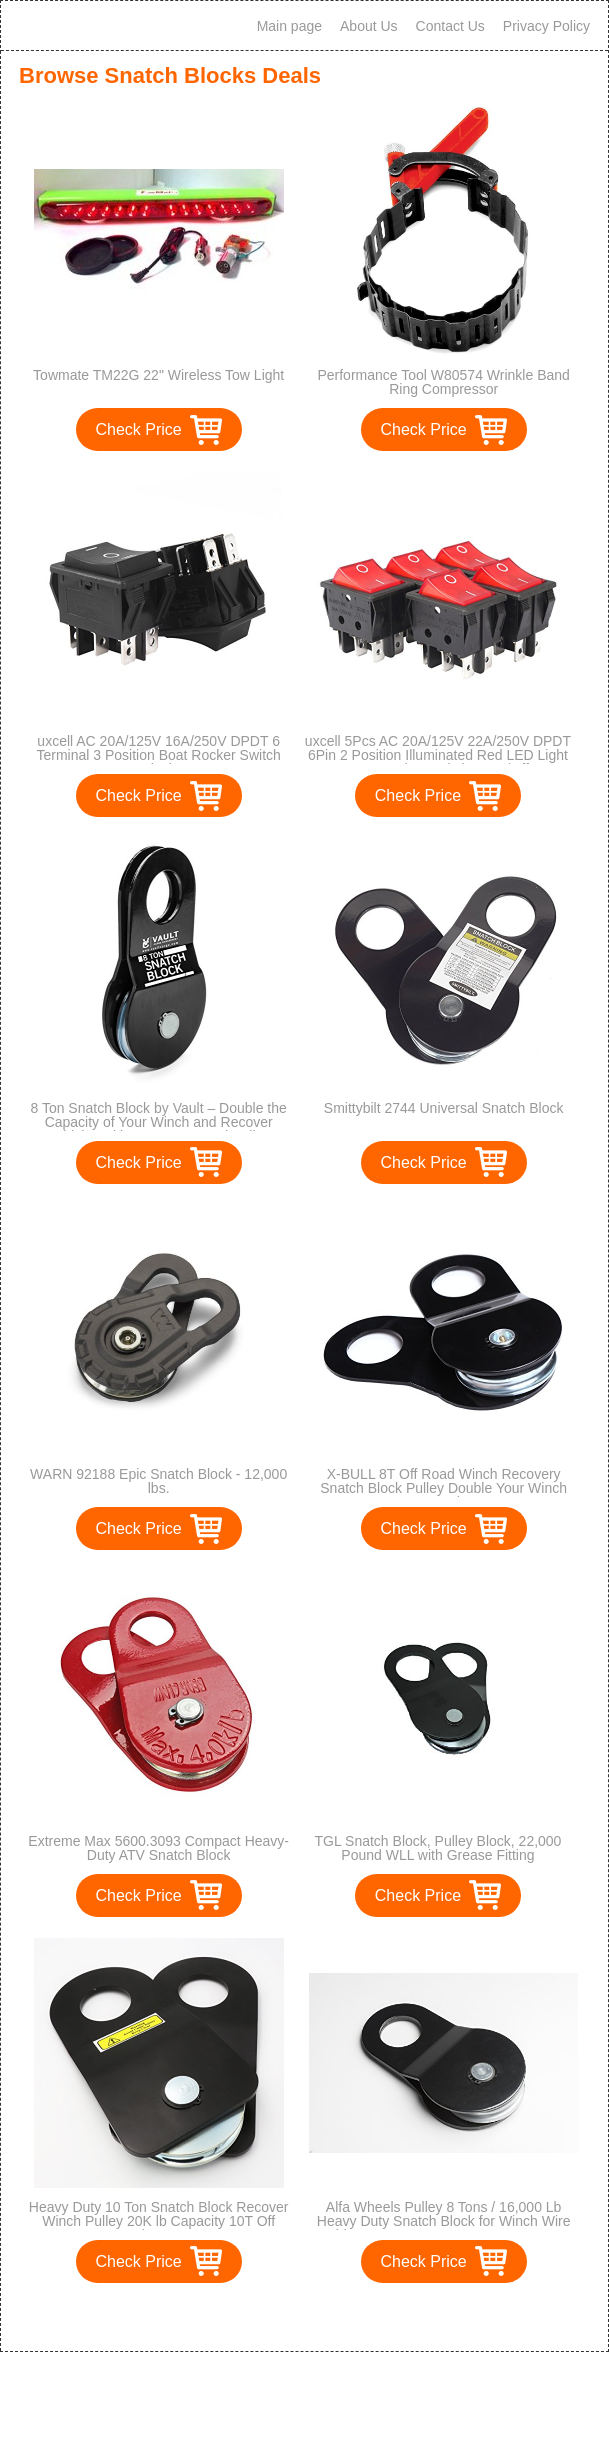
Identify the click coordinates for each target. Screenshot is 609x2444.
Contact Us (450, 26)
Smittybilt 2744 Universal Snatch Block (444, 1108)
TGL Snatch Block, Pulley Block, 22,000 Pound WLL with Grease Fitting (437, 1848)
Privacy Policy (546, 26)
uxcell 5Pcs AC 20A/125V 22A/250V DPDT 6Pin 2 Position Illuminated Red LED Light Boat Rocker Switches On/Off (438, 755)
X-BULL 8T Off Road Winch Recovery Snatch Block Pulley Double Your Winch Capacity (443, 1488)
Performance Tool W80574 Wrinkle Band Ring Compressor (443, 382)
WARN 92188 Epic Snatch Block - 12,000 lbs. (158, 1481)
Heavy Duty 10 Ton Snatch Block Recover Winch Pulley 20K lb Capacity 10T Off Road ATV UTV (159, 2221)
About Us (369, 26)
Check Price (139, 429)
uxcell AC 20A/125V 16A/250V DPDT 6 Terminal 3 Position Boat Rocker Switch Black (158, 755)
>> (341, 2315)
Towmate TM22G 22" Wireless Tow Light (158, 375)
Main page (289, 26)
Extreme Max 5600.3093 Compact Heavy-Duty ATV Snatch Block (158, 1848)
